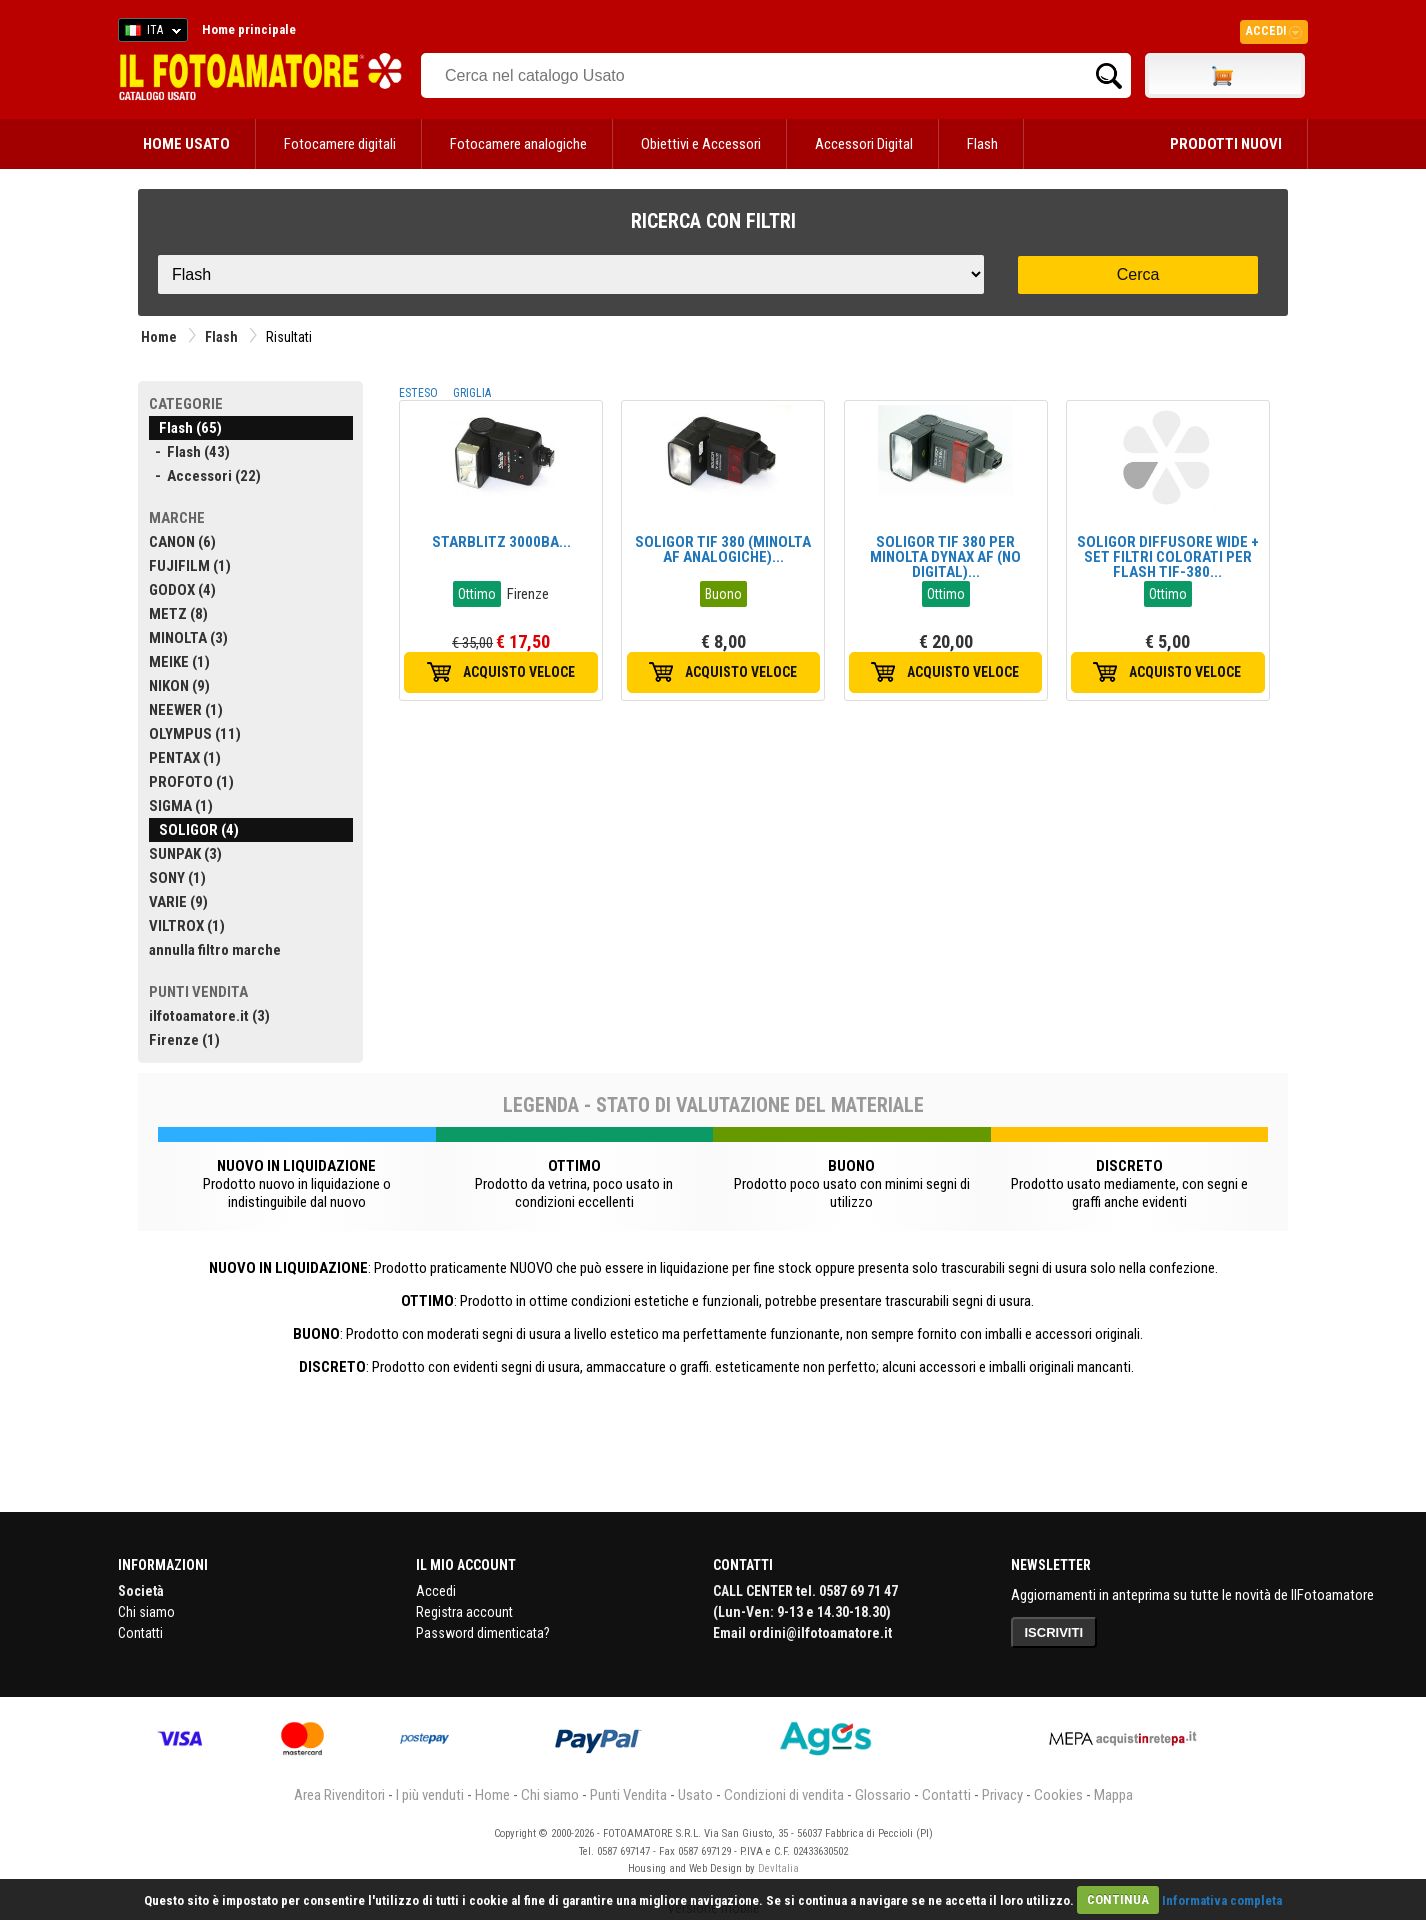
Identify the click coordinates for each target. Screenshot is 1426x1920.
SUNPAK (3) (185, 854)
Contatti (140, 1633)
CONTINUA (1118, 1899)
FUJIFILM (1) (190, 566)
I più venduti (430, 1795)
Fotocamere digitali (340, 144)
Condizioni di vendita (784, 1795)
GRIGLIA (472, 393)
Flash (982, 144)
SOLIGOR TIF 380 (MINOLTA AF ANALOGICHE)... (723, 549)
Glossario (883, 1795)
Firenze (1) (184, 1040)
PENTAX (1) (185, 758)
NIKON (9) (179, 686)
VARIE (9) (178, 902)
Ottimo (477, 594)
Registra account (464, 1612)
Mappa (1113, 1795)
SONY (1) (177, 878)
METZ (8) (178, 614)
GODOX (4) (182, 590)
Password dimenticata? (483, 1633)
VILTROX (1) (187, 926)
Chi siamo (146, 1612)
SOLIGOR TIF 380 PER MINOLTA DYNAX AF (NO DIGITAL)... (945, 557)
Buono (723, 594)
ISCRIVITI (1054, 1632)
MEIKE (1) (179, 662)
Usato (695, 1795)
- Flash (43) (189, 452)
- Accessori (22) (205, 476)
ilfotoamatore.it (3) (209, 1016)
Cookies (1058, 1795)
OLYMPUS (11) (195, 734)
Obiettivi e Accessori (701, 144)
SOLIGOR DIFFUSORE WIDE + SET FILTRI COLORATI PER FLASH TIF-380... (1168, 557)
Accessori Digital (864, 144)
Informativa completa (1222, 1899)
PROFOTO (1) (191, 782)
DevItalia (778, 1868)
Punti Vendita (628, 1795)
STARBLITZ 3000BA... (501, 542)
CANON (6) (182, 542)
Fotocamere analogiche (518, 144)
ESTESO (418, 393)
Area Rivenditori (339, 1795)
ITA (149, 33)
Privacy (1002, 1795)
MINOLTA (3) (188, 638)
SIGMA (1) (181, 806)
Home (159, 337)
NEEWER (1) (186, 710)
